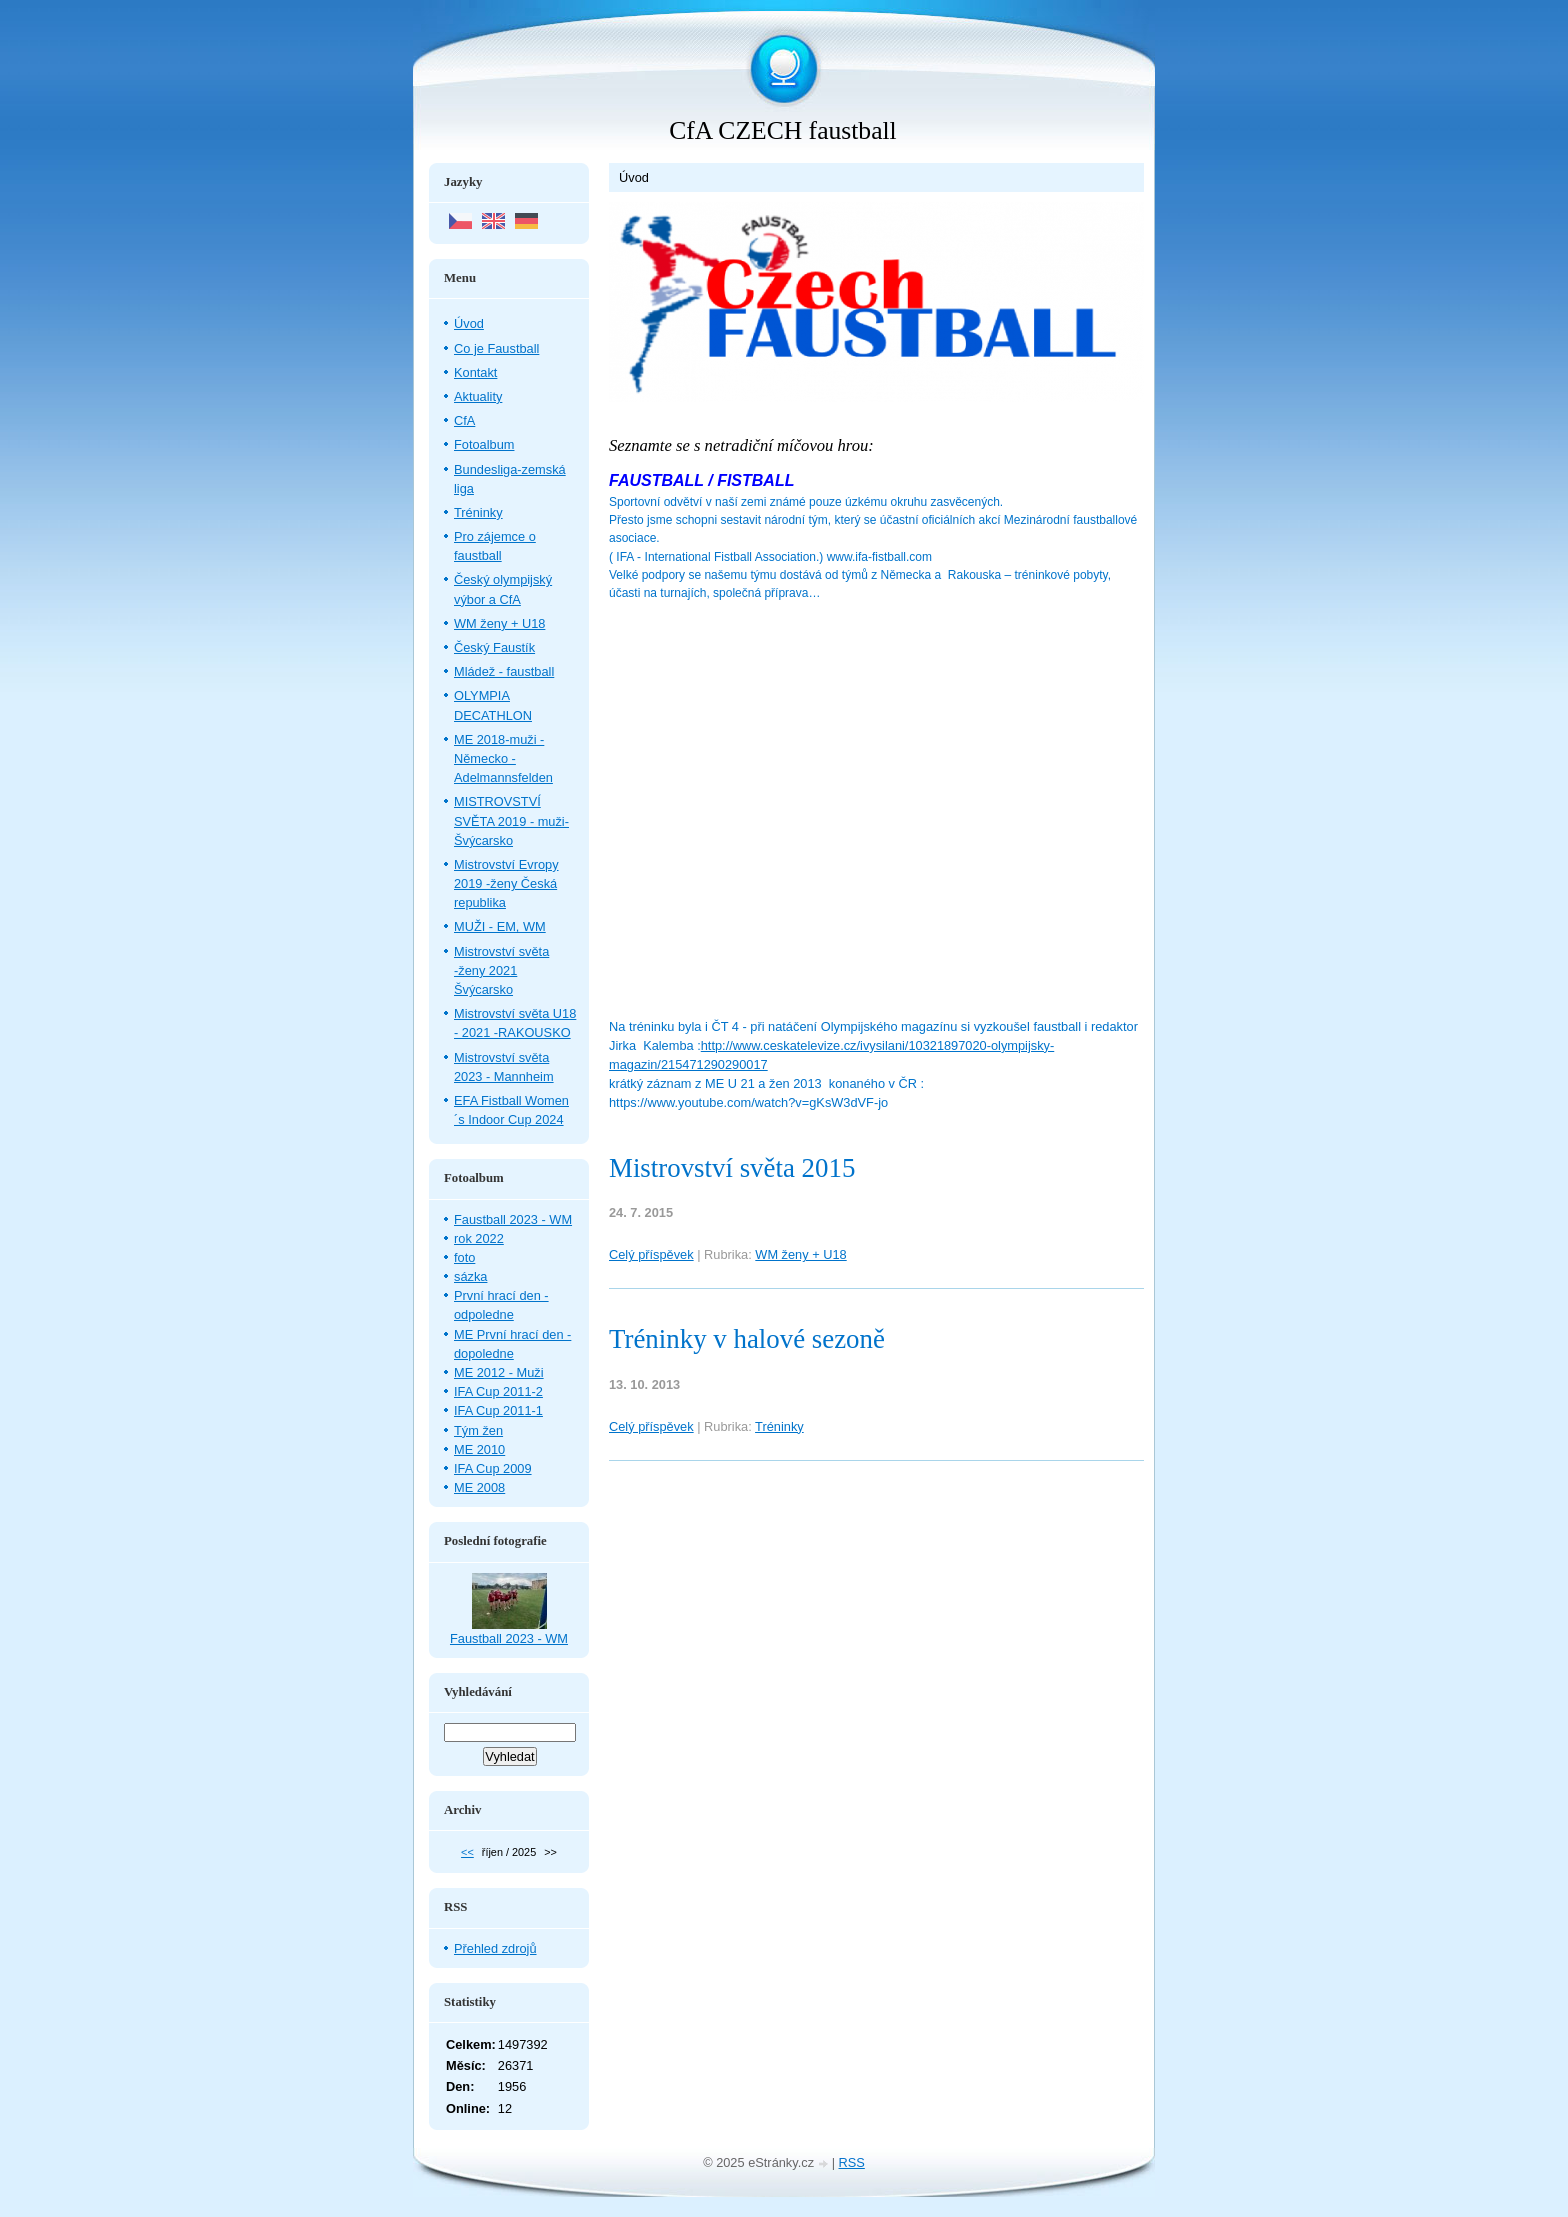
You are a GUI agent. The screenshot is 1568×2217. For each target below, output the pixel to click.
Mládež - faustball (504, 671)
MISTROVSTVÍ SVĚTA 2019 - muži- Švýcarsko (511, 820)
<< (467, 1852)
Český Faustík (494, 647)
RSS (852, 2162)
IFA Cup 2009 (493, 1468)
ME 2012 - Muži (499, 1372)
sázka (470, 1276)
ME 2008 (479, 1487)
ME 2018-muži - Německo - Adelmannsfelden (503, 758)
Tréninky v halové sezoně (747, 1339)
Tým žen (478, 1430)
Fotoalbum (484, 444)
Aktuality (478, 396)
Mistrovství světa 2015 (732, 1168)
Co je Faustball (496, 348)
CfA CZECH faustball (782, 130)
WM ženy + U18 (800, 1254)
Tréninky (779, 1426)
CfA (464, 420)
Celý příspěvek (651, 1254)
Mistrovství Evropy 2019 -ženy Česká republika (506, 883)
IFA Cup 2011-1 (498, 1410)
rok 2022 (479, 1238)
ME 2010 (479, 1449)
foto (464, 1257)
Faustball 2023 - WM (513, 1219)
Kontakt (475, 372)
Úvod (469, 323)
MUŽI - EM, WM (500, 926)
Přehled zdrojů (495, 1948)
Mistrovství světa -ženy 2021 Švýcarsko (501, 970)
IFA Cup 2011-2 (498, 1391)
